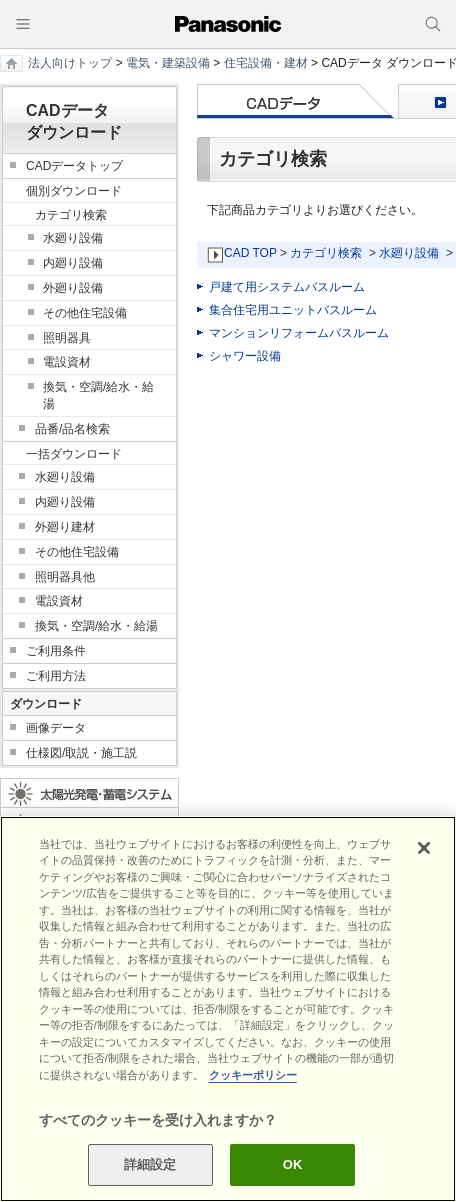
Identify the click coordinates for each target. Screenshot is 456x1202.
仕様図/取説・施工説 (81, 753)
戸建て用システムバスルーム (287, 287)
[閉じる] (424, 848)
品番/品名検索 (72, 429)
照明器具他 (65, 577)
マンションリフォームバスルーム (299, 333)
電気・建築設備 (168, 63)
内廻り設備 (73, 263)
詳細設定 (150, 1164)
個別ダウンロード (74, 191)
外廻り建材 (65, 527)
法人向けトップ (70, 63)
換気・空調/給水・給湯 (98, 395)
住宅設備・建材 (266, 63)
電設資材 (67, 362)
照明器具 (67, 338)
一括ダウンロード (74, 454)
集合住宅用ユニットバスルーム (293, 310)
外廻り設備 (73, 288)
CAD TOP (250, 253)
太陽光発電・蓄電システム (89, 793)
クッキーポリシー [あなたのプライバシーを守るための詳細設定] (253, 1075)
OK (293, 1164)
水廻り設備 (409, 253)
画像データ (56, 728)
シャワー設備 (245, 356)
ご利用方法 (56, 676)
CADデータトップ (74, 166)
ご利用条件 (56, 651)
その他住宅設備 (85, 313)
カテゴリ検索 (326, 253)
